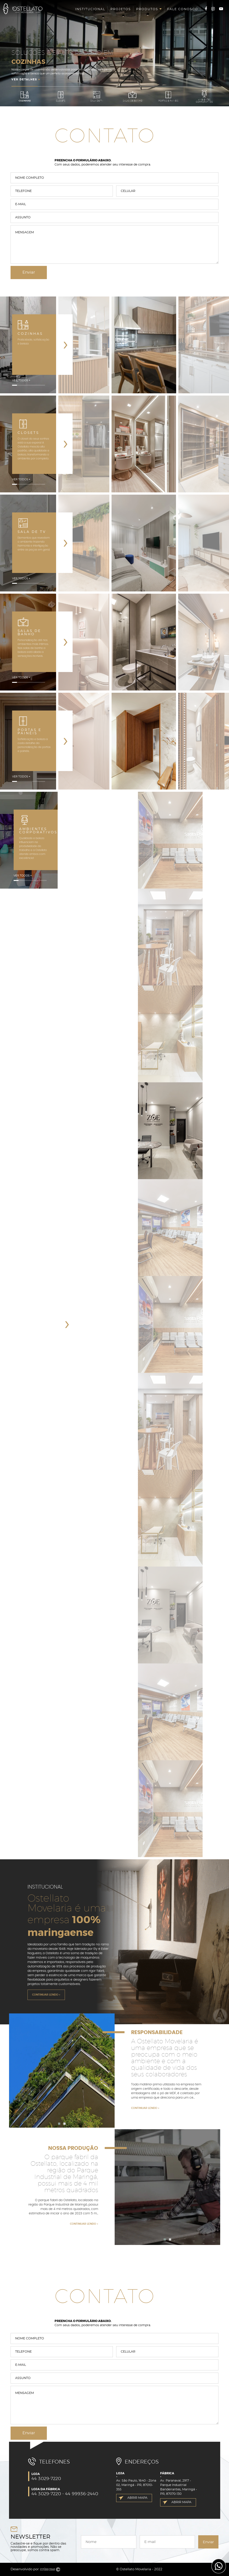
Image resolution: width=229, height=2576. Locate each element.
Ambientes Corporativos (204, 96)
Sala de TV (96, 96)
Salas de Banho (132, 96)
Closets (60, 96)
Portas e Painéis (168, 96)
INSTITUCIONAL (90, 9)
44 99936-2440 (81, 2494)
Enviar (208, 2542)
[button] (59, 2123)
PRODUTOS (149, 9)
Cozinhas (25, 96)
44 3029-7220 (46, 2479)
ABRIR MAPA (137, 2497)
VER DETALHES (25, 79)
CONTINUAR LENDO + (46, 1994)
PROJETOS (120, 9)
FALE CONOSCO (182, 9)
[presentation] (65, 344)
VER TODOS (21, 380)
